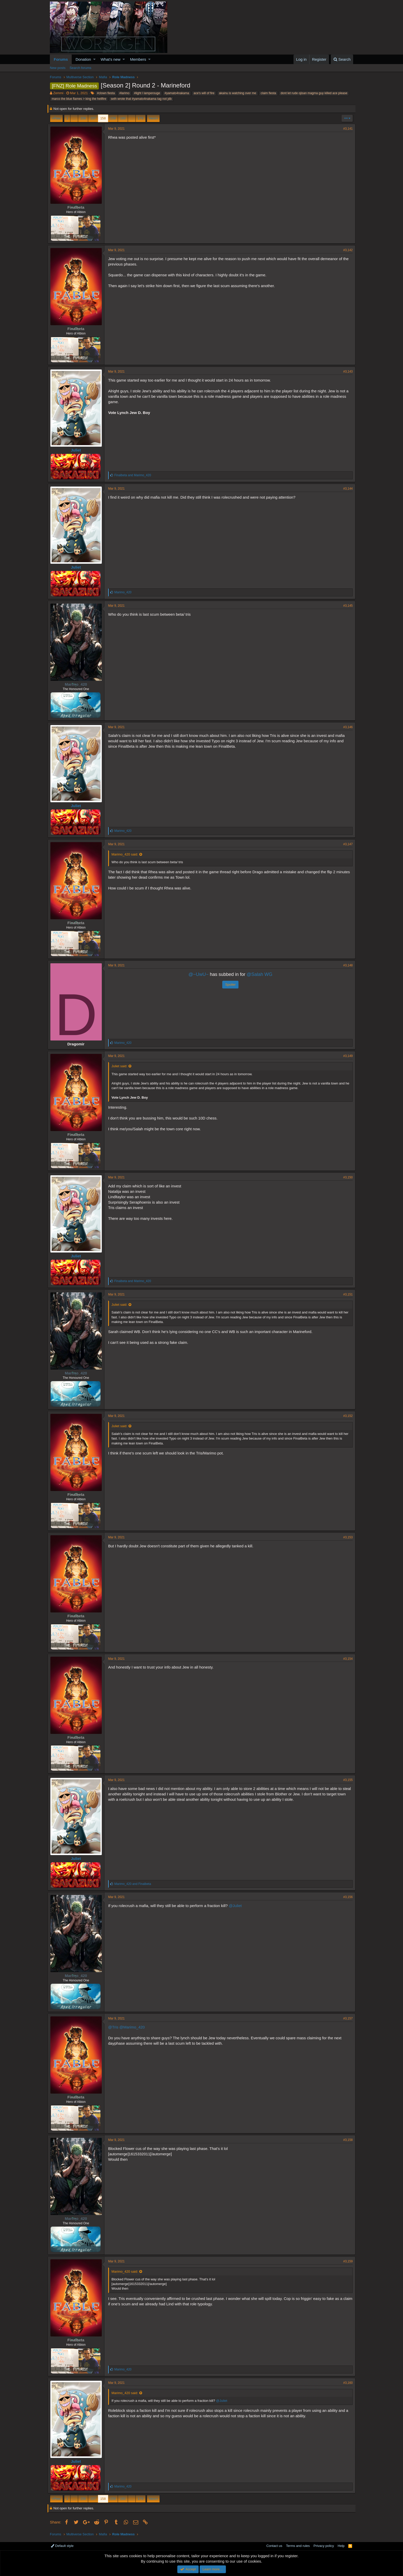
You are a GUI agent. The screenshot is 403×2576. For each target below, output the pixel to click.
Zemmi (58, 93)
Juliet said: (122, 1066)
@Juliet (237, 1905)
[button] (94, 59)
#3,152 (345, 1416)
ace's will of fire (204, 93)
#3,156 (345, 1897)
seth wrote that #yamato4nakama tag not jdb (141, 99)
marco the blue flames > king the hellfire (79, 99)
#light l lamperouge (147, 93)
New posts (58, 68)
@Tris (116, 2027)
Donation (83, 59)
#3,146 (345, 727)
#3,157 (345, 2018)
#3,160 (345, 2383)
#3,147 (345, 844)
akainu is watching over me (237, 93)
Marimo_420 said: (127, 854)
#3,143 (345, 371)
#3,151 (345, 1294)
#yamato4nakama (176, 93)
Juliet (78, 450)
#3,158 (345, 2140)
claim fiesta (268, 93)
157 (93, 118)
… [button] (74, 118)
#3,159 (345, 2261)
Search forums (80, 68)
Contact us (274, 2546)
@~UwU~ (198, 974)
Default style (62, 2546)
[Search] (342, 59)
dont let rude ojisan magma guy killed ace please (314, 93)
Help (341, 2546)
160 (123, 118)
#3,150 (345, 1177)
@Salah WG (259, 974)
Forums (61, 59)
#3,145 (345, 605)
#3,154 (345, 1659)
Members (138, 59)
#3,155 (345, 1780)
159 (113, 118)
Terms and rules (298, 2546)
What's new (111, 59)
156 (83, 118)
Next (152, 118)
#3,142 (345, 250)
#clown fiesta (106, 93)
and (135, 475)
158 (103, 118)
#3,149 (345, 1056)
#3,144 (345, 488)
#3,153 (345, 1537)
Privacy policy (324, 2546)
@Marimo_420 (134, 2027)
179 (140, 118)
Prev (57, 118)
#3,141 (345, 128)
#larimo (124, 93)
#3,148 (345, 965)
